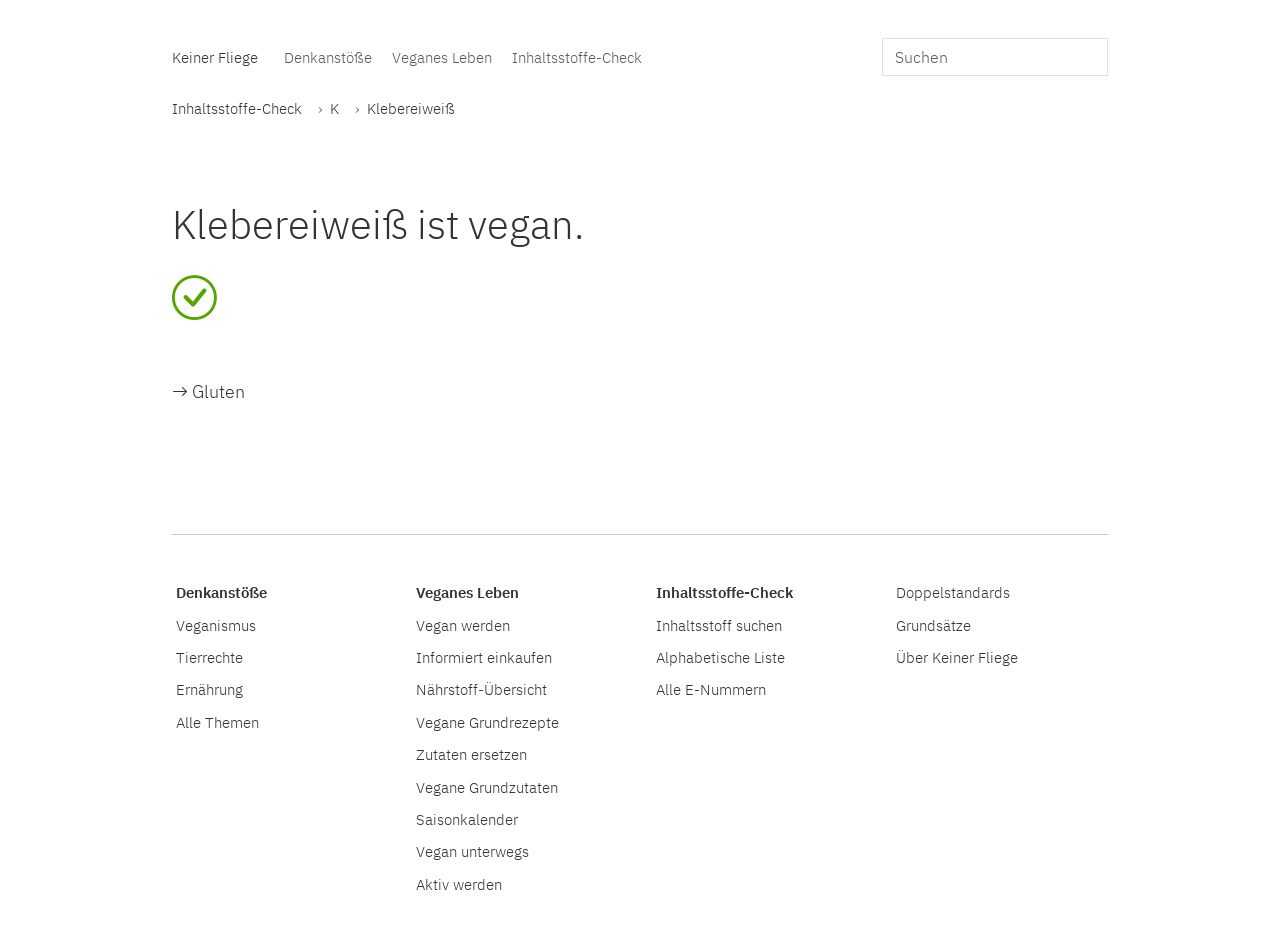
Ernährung (209, 689)
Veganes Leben (442, 57)
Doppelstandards (953, 592)
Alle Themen (217, 722)
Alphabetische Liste (720, 657)
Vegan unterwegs (472, 851)
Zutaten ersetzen (471, 754)
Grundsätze (933, 625)
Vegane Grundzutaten (487, 787)
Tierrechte (209, 657)
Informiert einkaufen (484, 657)
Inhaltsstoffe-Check (577, 57)
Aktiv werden (459, 884)
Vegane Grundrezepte (487, 722)
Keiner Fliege (215, 57)
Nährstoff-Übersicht (481, 689)
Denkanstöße (328, 57)
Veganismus (216, 625)
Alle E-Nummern (711, 689)
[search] (995, 57)
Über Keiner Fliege (957, 657)
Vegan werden (463, 625)
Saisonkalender (467, 819)
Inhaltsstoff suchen (719, 625)
